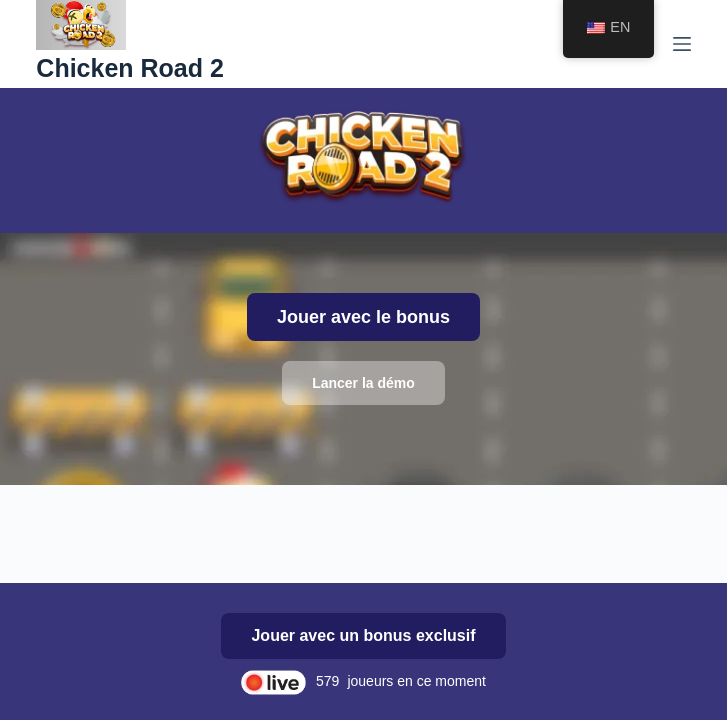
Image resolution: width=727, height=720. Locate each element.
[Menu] (682, 44)
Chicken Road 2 (130, 68)
